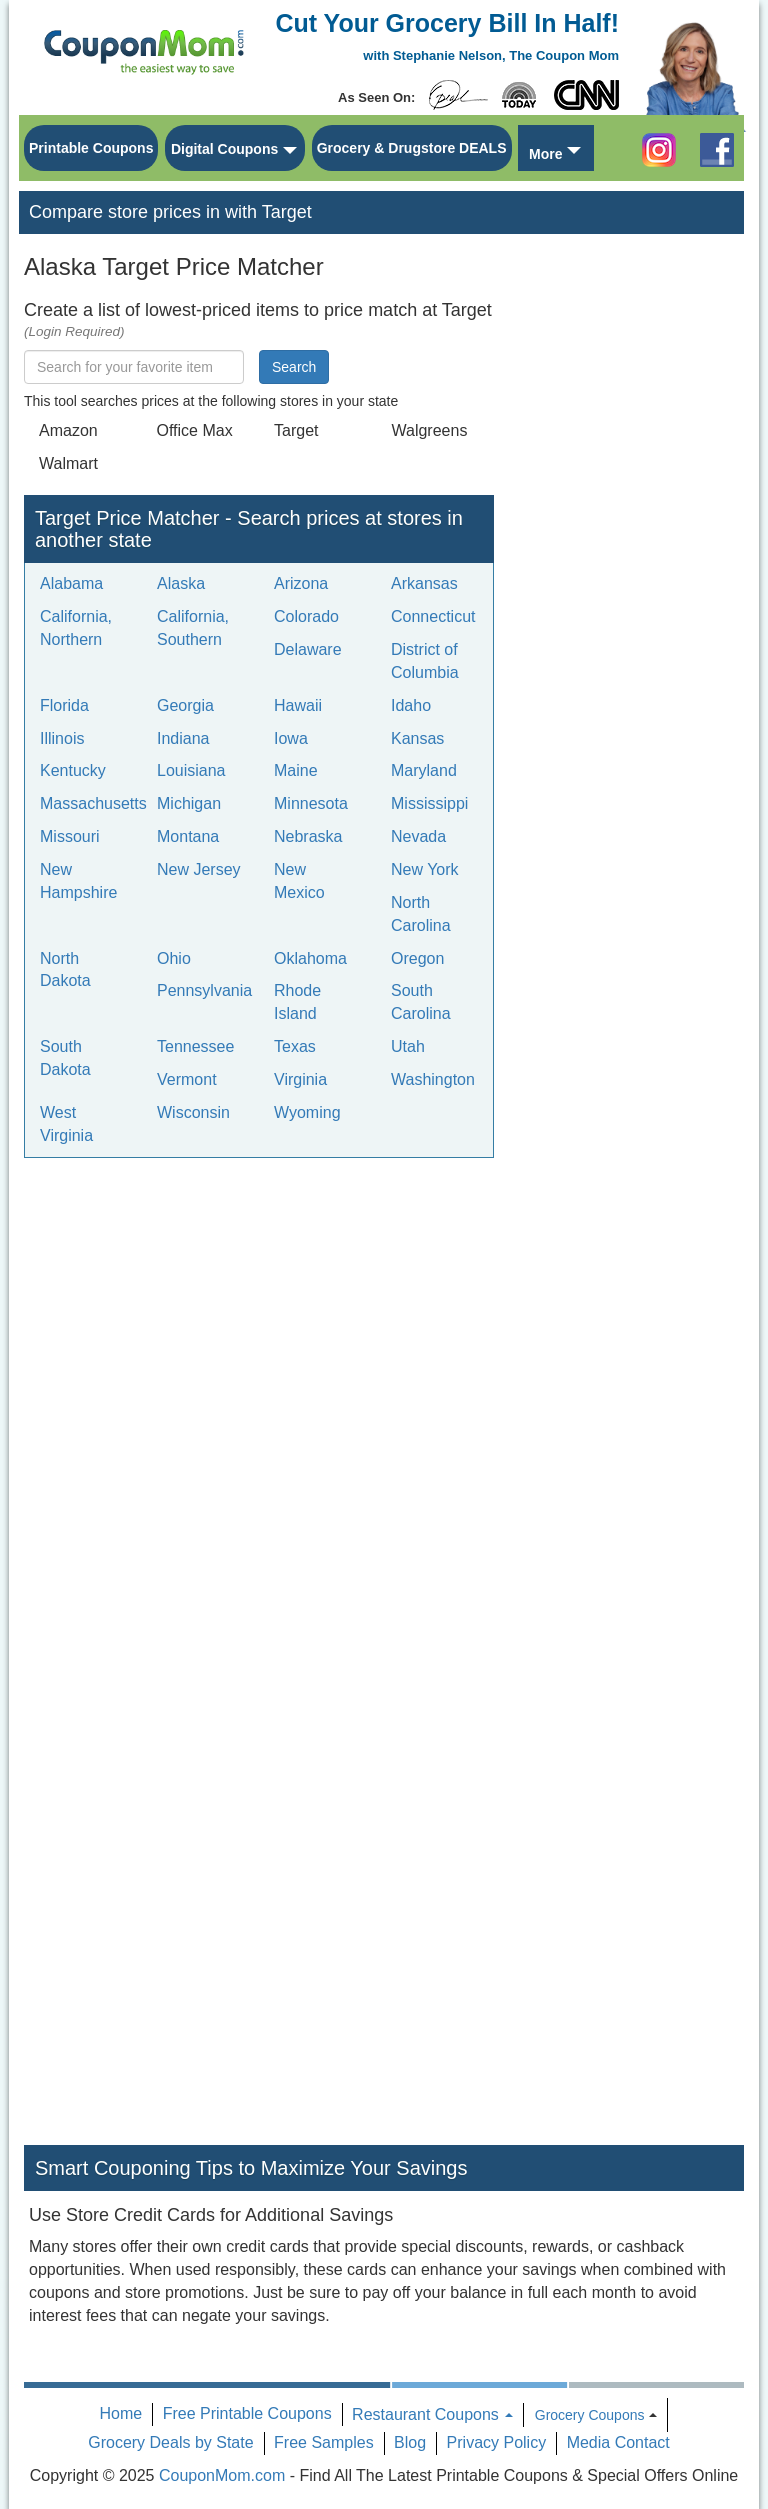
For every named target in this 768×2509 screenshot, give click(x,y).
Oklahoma (310, 958)
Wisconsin (193, 1112)
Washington (433, 1079)
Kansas (417, 738)
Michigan (189, 803)
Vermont (187, 1079)
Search (294, 367)
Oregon (417, 958)
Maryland (424, 770)
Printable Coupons (91, 148)
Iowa (291, 738)
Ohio (174, 958)
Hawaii (298, 705)
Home (121, 2413)
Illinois (62, 738)
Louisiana (191, 770)
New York (425, 869)
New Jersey (199, 869)
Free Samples (324, 2442)
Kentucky (73, 770)
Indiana (183, 738)
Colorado (306, 616)
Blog (410, 2442)
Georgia (185, 705)
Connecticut (433, 616)
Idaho (411, 705)
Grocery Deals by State (170, 2442)
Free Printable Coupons (247, 2413)
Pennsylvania (204, 990)
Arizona (301, 583)
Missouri (70, 836)
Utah (408, 1046)
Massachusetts (93, 803)
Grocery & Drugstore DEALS (412, 148)
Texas (295, 1046)
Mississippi (429, 803)
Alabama (71, 583)
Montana (188, 836)
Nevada (418, 836)
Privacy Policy (497, 2442)
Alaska (181, 583)
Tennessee (195, 1046)
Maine (296, 770)
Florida (64, 705)
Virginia (300, 1079)
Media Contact (618, 2442)
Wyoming (307, 1112)
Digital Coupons (224, 149)
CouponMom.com (222, 2475)
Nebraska (308, 836)
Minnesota (311, 803)
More (545, 154)
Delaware (308, 649)
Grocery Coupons (590, 2415)
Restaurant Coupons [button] (432, 2414)
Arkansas (424, 583)
